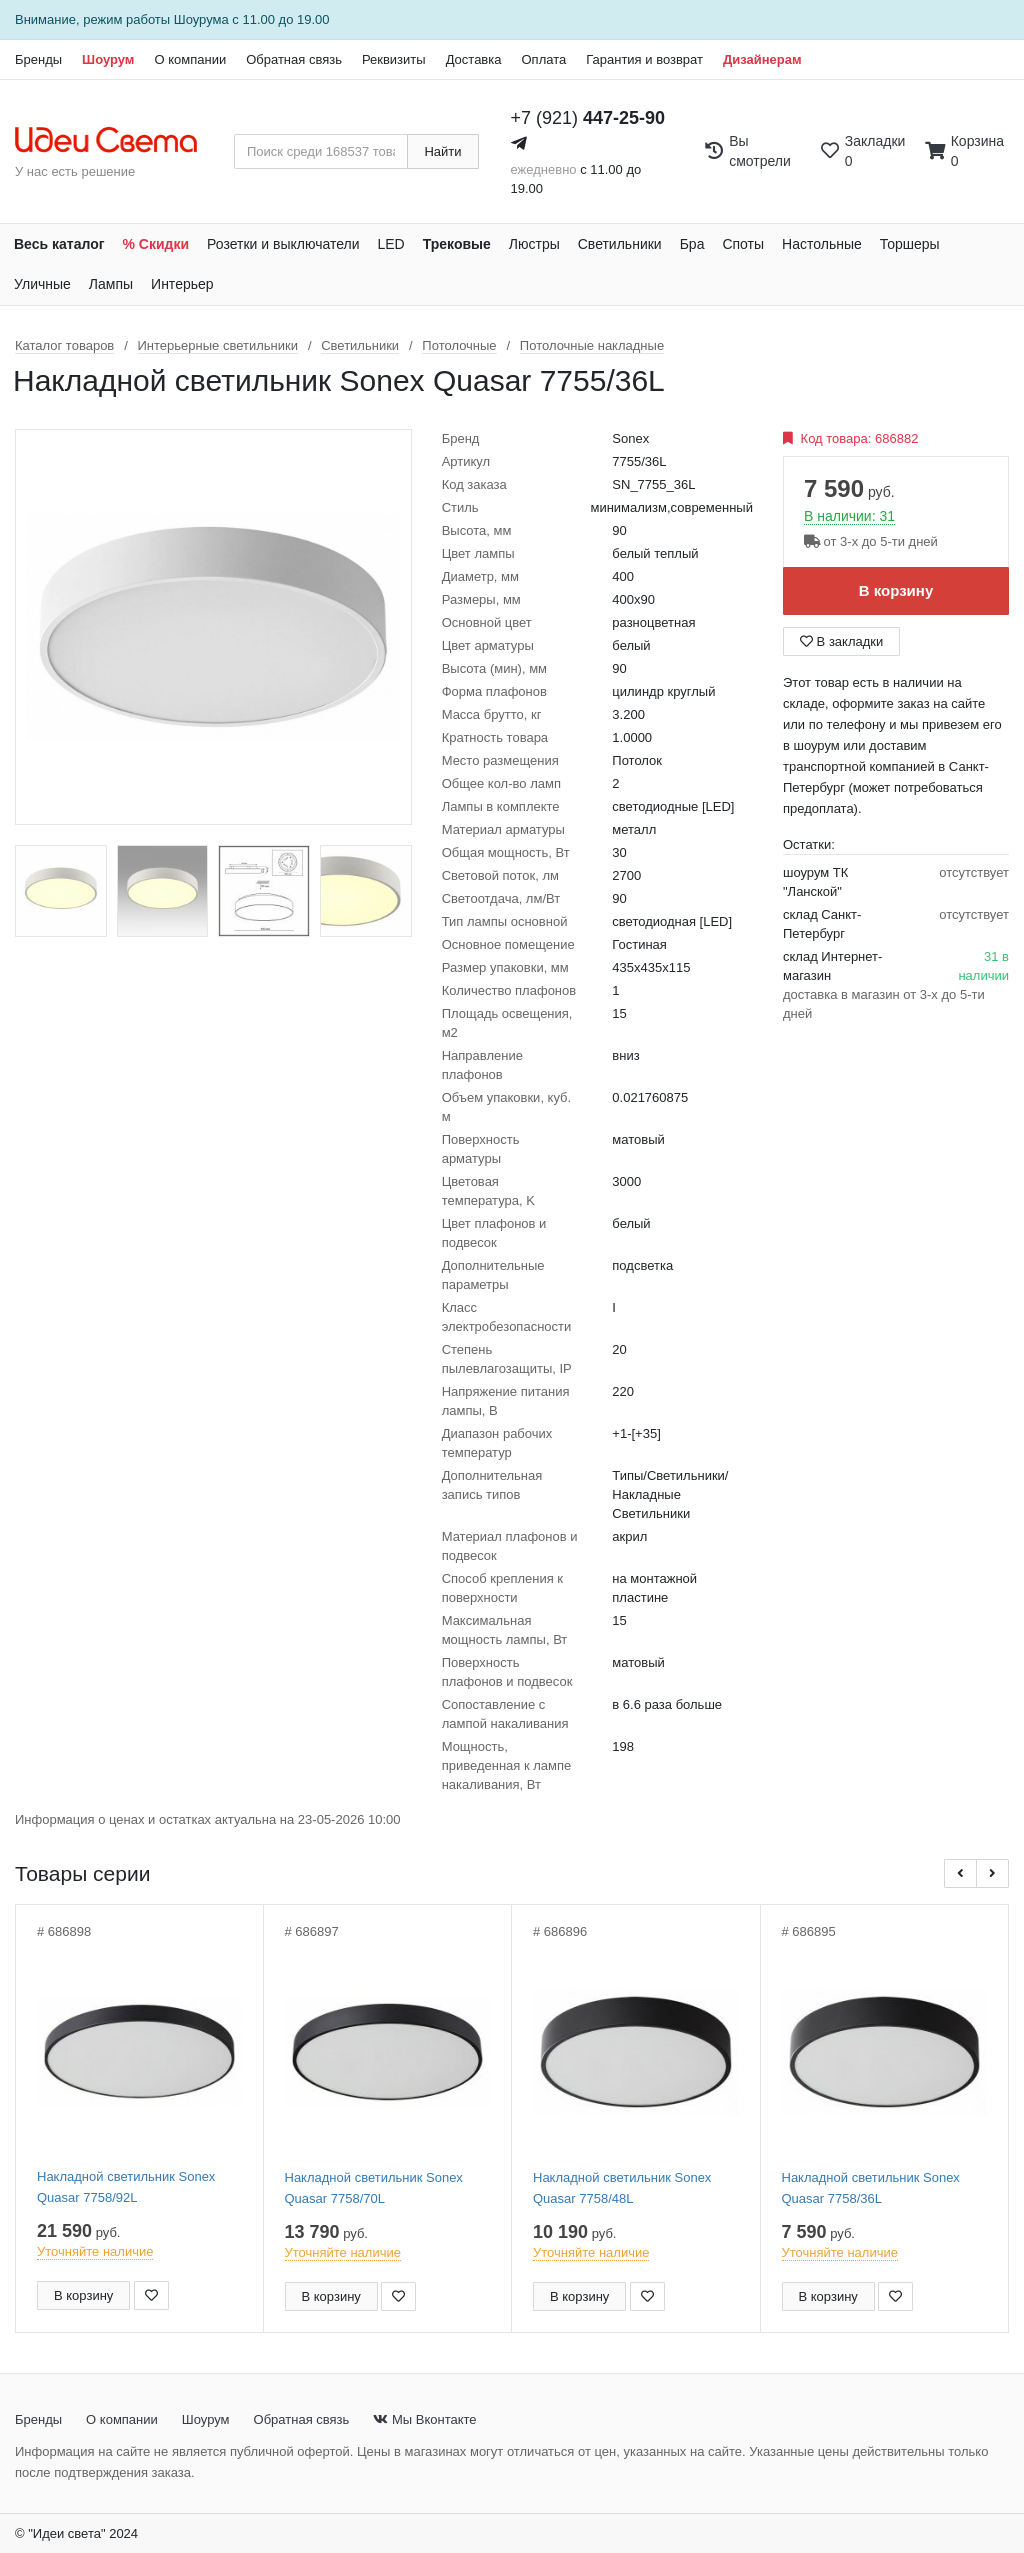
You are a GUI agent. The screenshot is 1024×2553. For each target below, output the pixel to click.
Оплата (543, 59)
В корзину (896, 590)
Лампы (111, 284)
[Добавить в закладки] (151, 2295)
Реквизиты (394, 59)
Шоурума (201, 19)
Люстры (534, 244)
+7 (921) (588, 118)
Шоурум (108, 59)
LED (390, 244)
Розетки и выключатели (283, 244)
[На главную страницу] (116, 141)
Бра (692, 244)
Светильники (620, 244)
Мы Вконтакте (424, 2419)
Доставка (474, 59)
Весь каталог (59, 244)
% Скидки (156, 244)
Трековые (457, 244)
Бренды (38, 59)
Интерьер (182, 284)
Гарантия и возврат (644, 59)
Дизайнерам (762, 59)
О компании (190, 59)
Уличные (42, 284)
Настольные (822, 244)
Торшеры (910, 244)
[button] (960, 1873)
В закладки (841, 641)
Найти (442, 151)
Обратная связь (294, 59)
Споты (743, 244)
